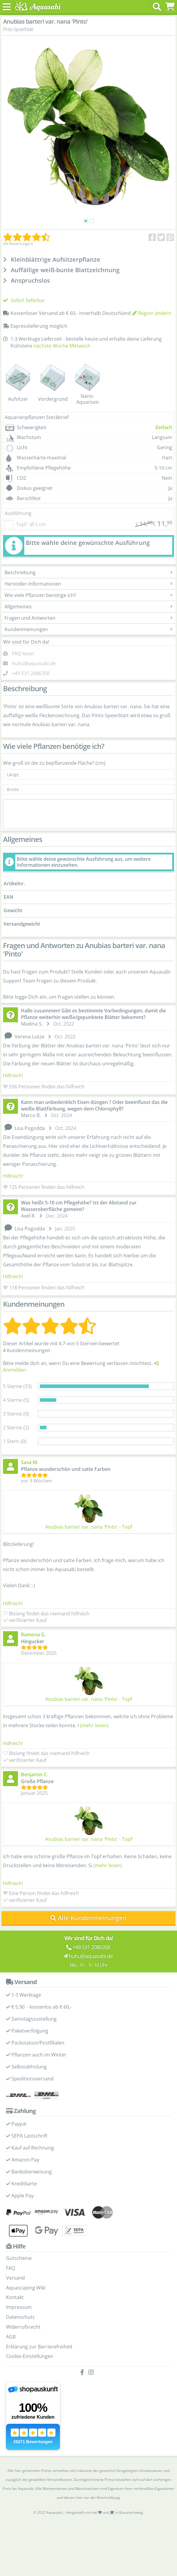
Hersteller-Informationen (88, 584)
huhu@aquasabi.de (34, 663)
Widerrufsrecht (23, 2327)
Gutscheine (19, 2258)
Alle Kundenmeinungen (88, 1918)
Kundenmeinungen (88, 629)
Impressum (19, 2307)
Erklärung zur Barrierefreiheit (39, 2346)
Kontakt (15, 2297)
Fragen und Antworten (88, 618)
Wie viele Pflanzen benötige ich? (88, 595)
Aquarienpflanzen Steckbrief (37, 417)
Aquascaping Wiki (26, 2287)
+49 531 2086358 (30, 673)
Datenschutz (20, 2317)
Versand (15, 2278)
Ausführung (18, 513)
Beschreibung (88, 572)
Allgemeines (88, 606)
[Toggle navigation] (6, 6)
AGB (11, 2336)
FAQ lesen (23, 653)
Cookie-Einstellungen (29, 2356)
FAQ (10, 2268)
